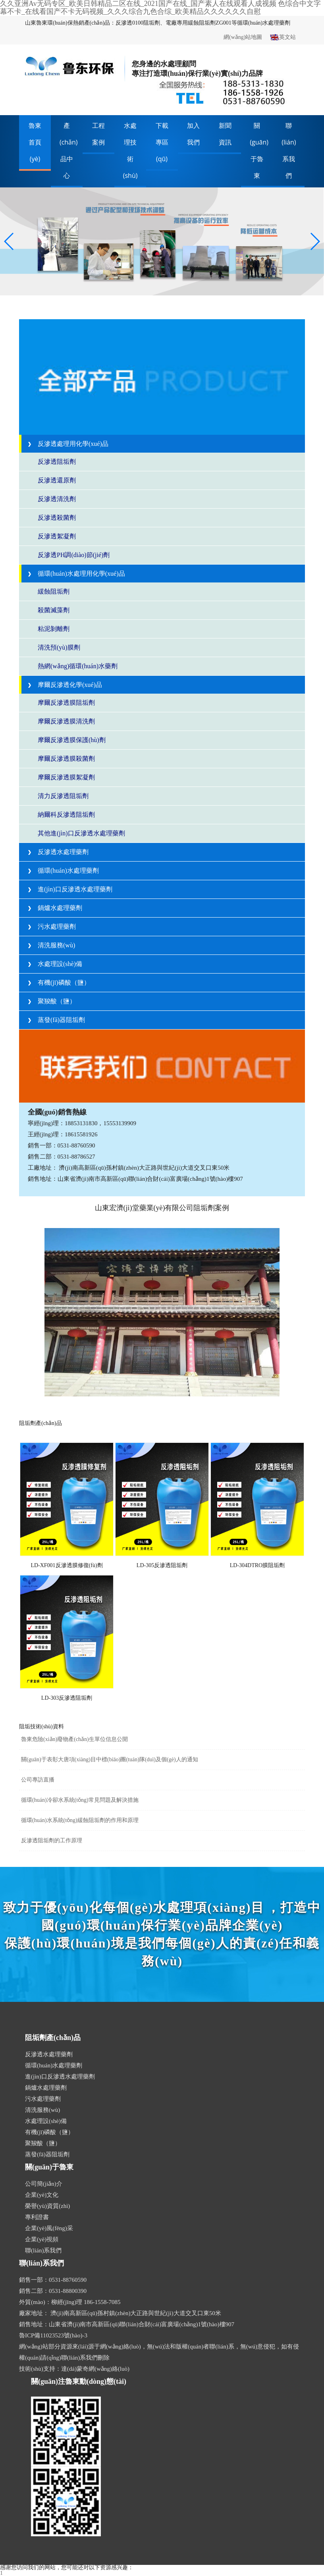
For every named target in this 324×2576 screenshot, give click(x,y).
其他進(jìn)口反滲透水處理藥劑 (81, 833)
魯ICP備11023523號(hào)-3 (53, 2335)
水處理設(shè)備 (55, 963)
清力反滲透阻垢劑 (63, 795)
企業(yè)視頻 (41, 2239)
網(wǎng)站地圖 (243, 37)
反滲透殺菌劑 (57, 517)
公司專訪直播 (37, 1780)
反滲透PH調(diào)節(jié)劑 (74, 554)
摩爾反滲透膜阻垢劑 (66, 702)
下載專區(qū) (162, 142)
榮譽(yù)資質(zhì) (47, 2206)
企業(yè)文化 (41, 2195)
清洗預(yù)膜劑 (59, 647)
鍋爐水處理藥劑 (55, 907)
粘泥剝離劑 (53, 628)
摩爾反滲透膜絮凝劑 (66, 777)
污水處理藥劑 (52, 926)
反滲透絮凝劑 (57, 536)
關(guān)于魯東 (259, 150)
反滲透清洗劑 (57, 499)
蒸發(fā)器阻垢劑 (56, 1019)
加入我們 (193, 134)
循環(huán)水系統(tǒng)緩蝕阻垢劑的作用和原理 (80, 1820)
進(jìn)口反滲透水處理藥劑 (70, 889)
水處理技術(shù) (130, 150)
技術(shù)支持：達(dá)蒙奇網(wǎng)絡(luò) (74, 2369)
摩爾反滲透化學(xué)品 (65, 684)
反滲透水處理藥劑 (58, 851)
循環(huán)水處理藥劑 (63, 870)
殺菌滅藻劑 (53, 610)
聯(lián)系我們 (289, 150)
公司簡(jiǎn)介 (43, 2184)
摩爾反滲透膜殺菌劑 (66, 758)
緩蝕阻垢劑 (53, 591)
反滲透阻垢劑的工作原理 (51, 1840)
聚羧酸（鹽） (52, 1001)
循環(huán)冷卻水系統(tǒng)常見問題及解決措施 (80, 1800)
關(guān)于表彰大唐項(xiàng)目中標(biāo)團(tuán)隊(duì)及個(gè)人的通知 (109, 1759)
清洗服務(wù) (51, 945)
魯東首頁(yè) (35, 142)
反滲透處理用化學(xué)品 (68, 443)
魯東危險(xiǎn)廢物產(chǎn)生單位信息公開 (74, 1739)
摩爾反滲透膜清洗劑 (66, 721)
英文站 (283, 37)
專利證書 (37, 2217)
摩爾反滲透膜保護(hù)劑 (72, 740)
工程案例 (98, 134)
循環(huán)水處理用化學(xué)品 (76, 573)
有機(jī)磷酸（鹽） (59, 982)
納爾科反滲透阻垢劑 (66, 814)
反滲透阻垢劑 (57, 461)
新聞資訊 (225, 134)
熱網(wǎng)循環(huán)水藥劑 (78, 666)
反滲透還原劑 (57, 480)
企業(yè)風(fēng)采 (49, 2228)
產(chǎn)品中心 (69, 150)
